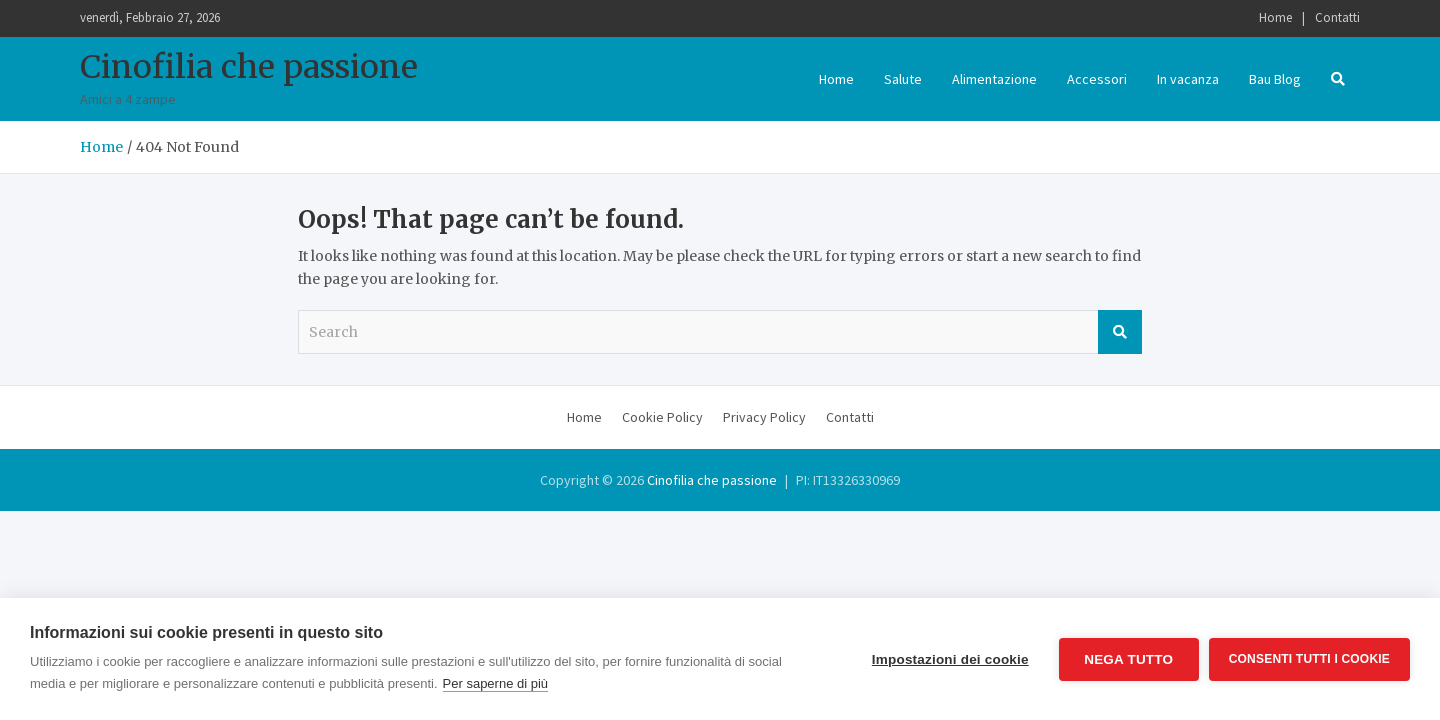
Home (1275, 17)
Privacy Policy (764, 417)
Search (1120, 332)
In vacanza (1188, 79)
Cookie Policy (662, 417)
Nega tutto (1128, 659)
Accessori (1097, 79)
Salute (903, 79)
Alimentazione (994, 79)
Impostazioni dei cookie (950, 659)
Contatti (1337, 17)
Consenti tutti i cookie (1309, 659)
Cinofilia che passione (249, 67)
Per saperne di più (496, 683)
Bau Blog (1275, 79)
